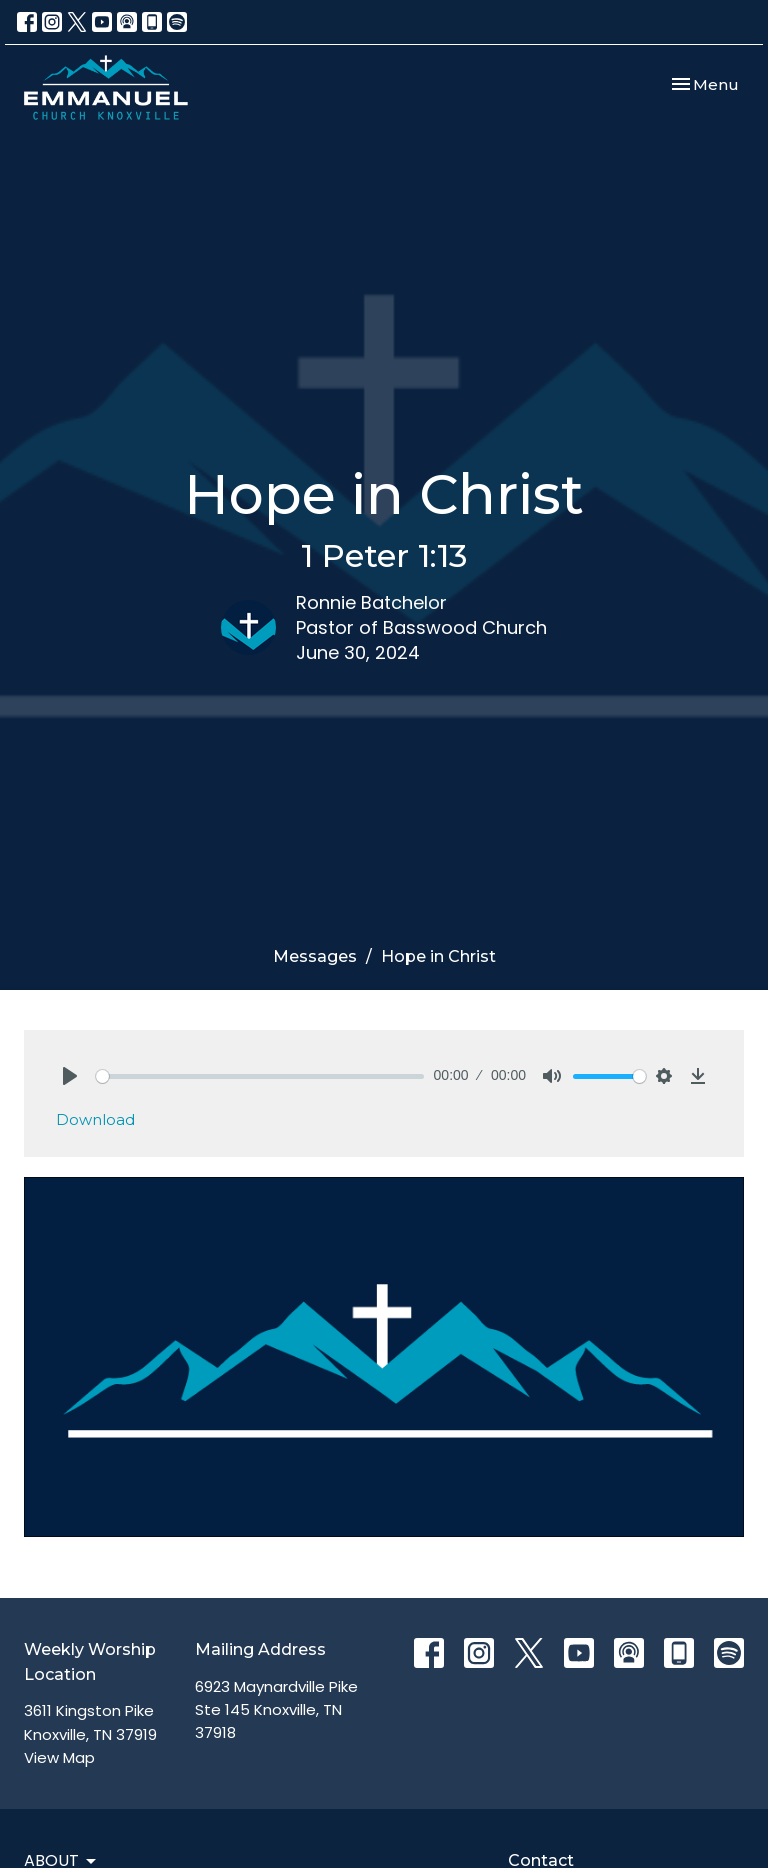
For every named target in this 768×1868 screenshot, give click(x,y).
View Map (59, 1757)
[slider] (260, 1076)
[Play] (70, 1076)
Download (95, 1119)
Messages (315, 956)
